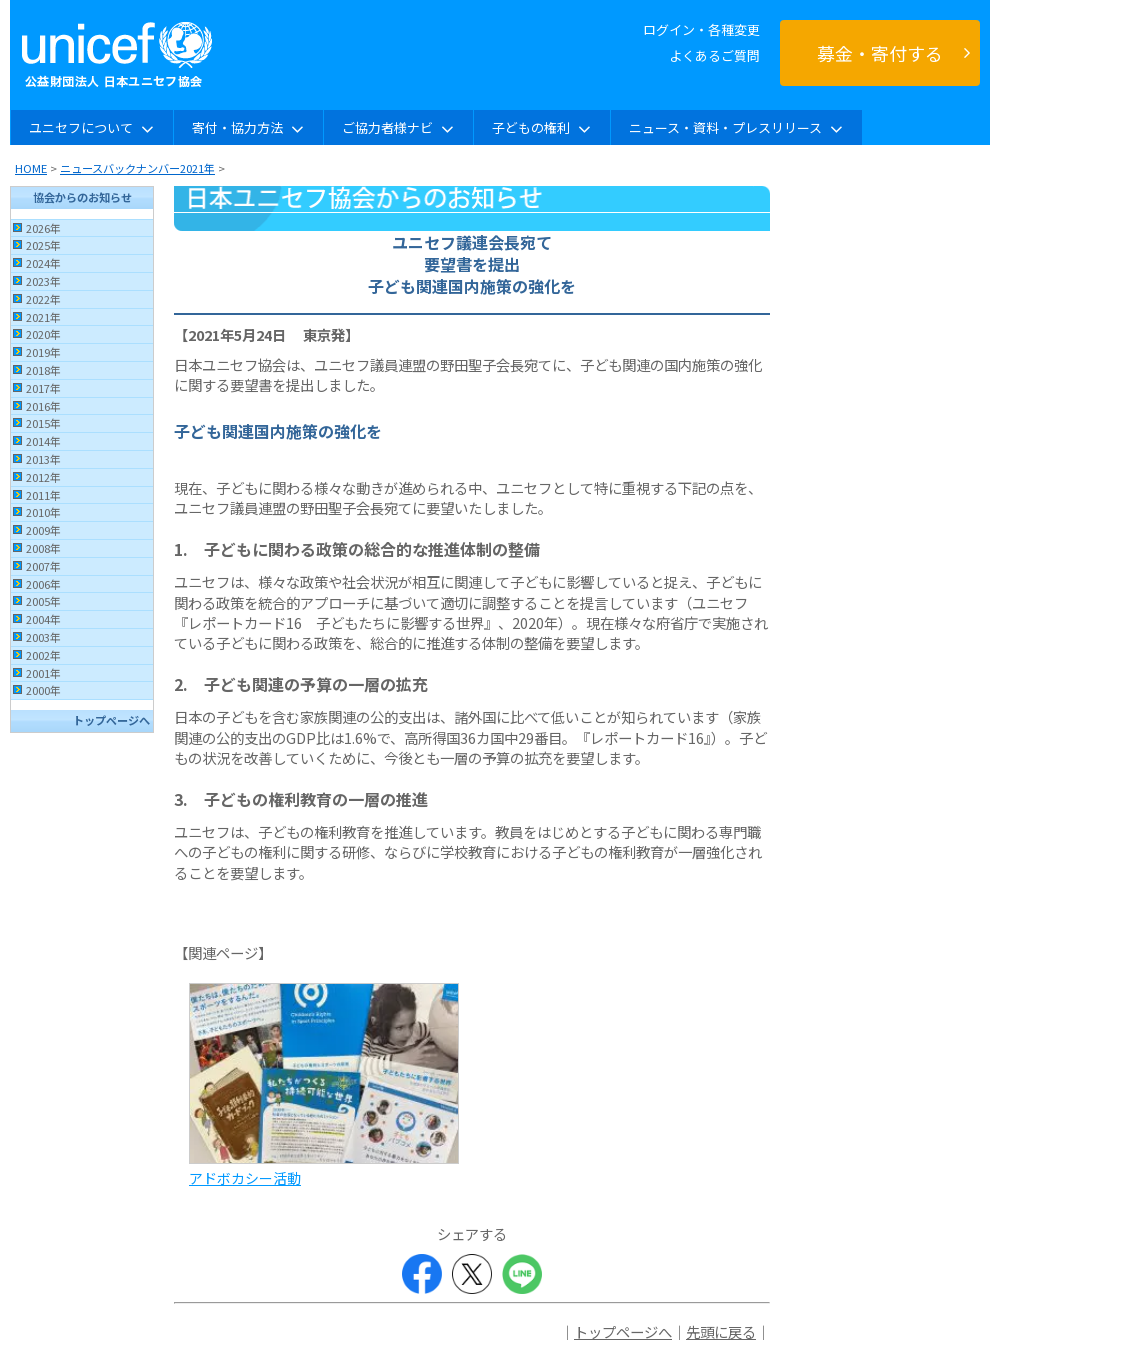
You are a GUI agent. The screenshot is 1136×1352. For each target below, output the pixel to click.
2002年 (43, 655)
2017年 (43, 388)
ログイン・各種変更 (701, 29)
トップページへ (111, 720)
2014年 (43, 441)
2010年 (43, 512)
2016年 (43, 406)
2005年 (43, 601)
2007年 (43, 566)
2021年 (43, 317)
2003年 (43, 637)
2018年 (43, 370)
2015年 (43, 423)
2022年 (43, 299)
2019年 (43, 352)
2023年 (43, 281)
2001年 (43, 673)
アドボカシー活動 (245, 1178)
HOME (31, 168)
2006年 (43, 584)
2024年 (43, 263)
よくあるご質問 (714, 55)
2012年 (43, 477)
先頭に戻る (721, 1331)
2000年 (43, 690)
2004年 (43, 619)
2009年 (43, 530)
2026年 (43, 228)
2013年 (43, 459)
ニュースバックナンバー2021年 (137, 168)
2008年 (43, 548)
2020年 (43, 334)
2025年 (43, 245)
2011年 (43, 495)
